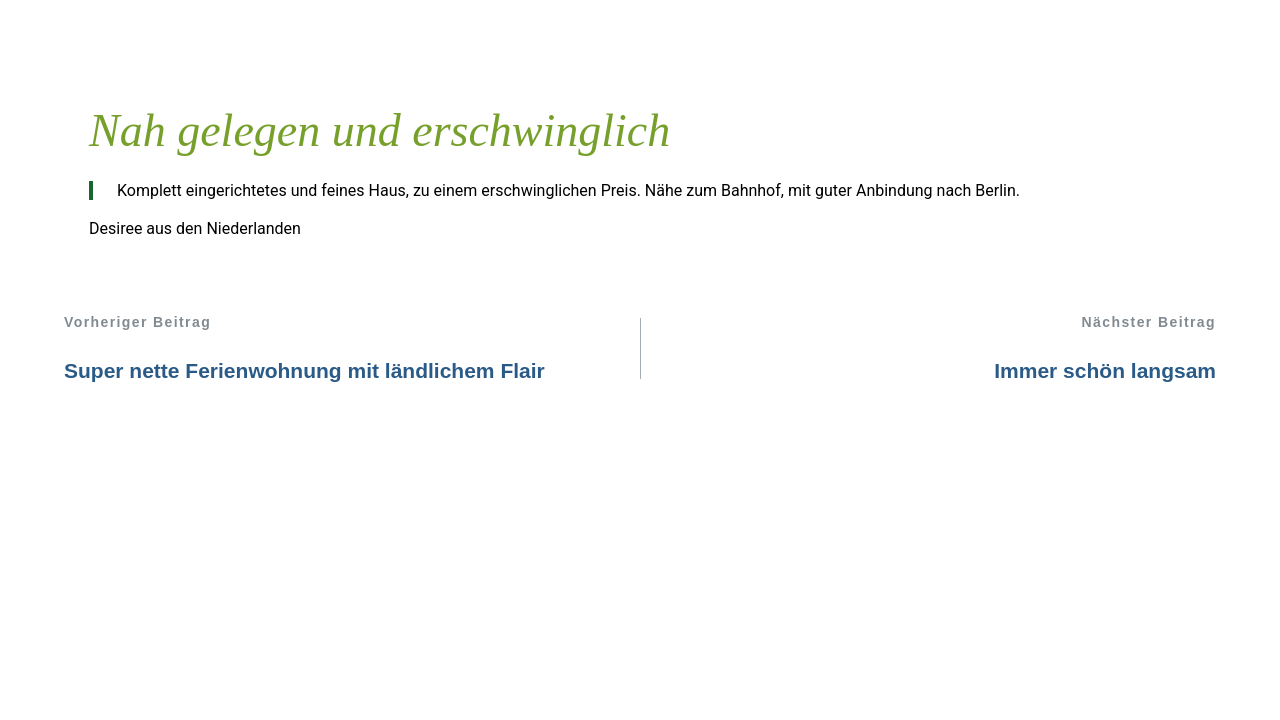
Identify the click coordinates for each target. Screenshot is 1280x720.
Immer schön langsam (1105, 370)
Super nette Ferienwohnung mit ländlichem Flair (304, 370)
